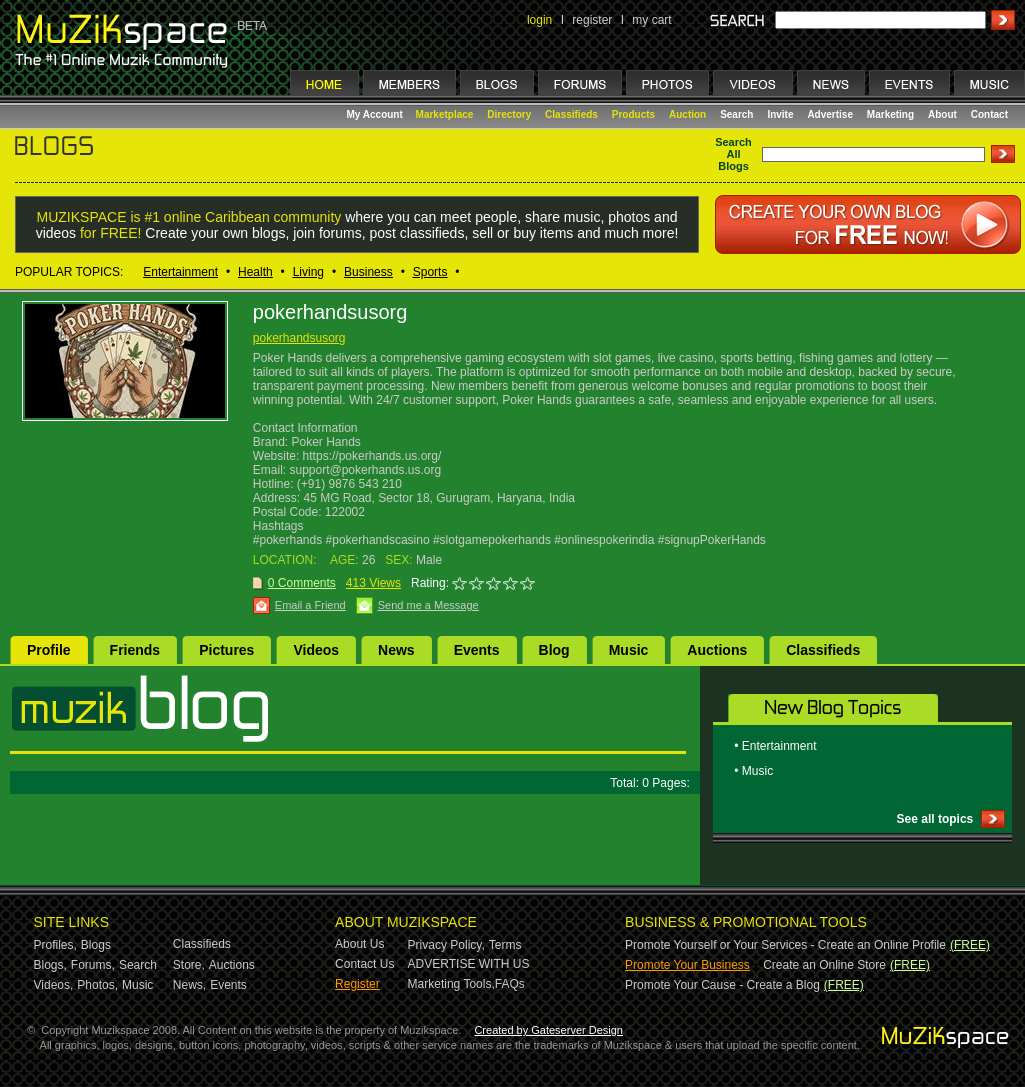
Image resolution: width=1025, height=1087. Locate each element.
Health (255, 272)
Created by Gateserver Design (548, 1030)
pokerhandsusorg (299, 338)
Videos (316, 650)
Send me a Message (428, 605)
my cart (651, 20)
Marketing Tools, (451, 984)
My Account (376, 114)
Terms (505, 945)
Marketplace (445, 114)
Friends (135, 650)
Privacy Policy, (446, 945)
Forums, (93, 965)
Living (308, 272)
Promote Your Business (687, 965)
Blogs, (50, 965)
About (942, 114)
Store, (189, 965)
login (539, 20)
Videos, (54, 985)
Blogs (96, 945)
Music (629, 650)
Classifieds (571, 114)
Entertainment (180, 272)
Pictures (226, 650)
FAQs (510, 984)
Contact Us (364, 964)
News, (189, 985)
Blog (554, 650)
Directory (509, 114)
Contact (989, 114)
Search (736, 114)
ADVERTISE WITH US (469, 964)
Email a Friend (310, 605)
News (396, 650)
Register (357, 984)
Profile (49, 650)
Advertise (830, 114)
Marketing (890, 114)
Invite (780, 114)
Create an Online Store (824, 965)
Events (477, 650)
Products (633, 114)
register (592, 20)
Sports (430, 272)
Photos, (97, 985)
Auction (687, 114)
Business (368, 272)
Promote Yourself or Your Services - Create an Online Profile (785, 945)
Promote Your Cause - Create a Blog (722, 985)
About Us (359, 944)
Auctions (717, 650)
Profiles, (55, 945)
